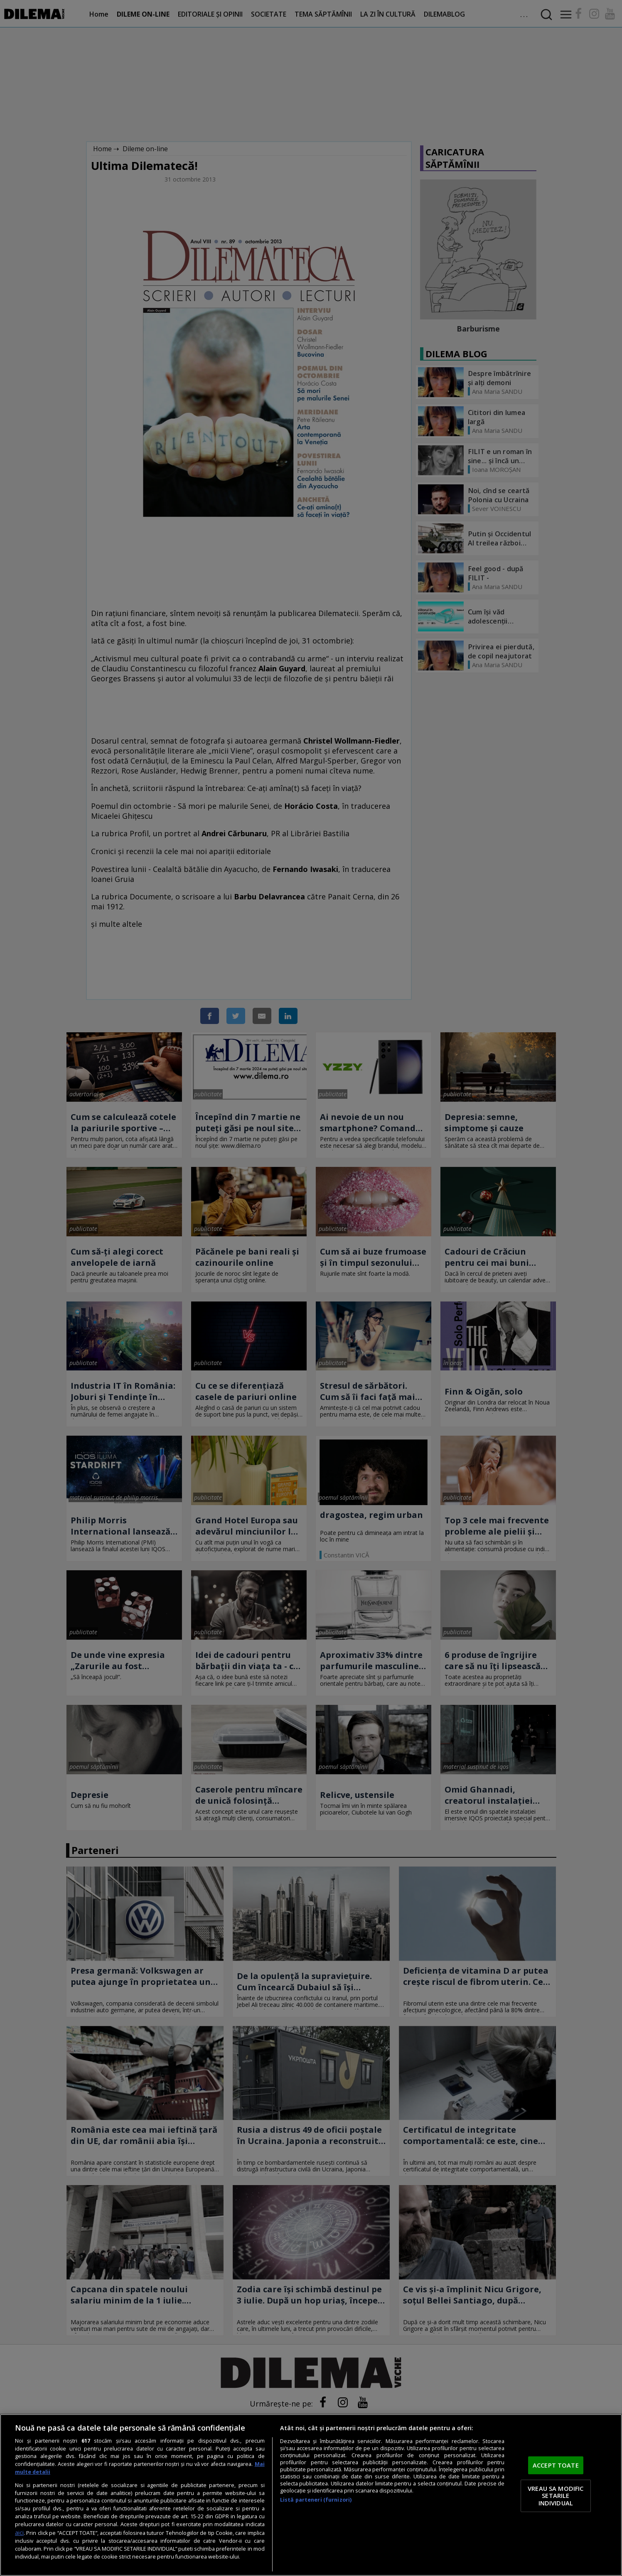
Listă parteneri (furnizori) (316, 2499)
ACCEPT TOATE (556, 2465)
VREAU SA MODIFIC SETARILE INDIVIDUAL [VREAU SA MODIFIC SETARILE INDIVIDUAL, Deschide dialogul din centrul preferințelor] (555, 2495)
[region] (311, 2495)
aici (19, 2533)
